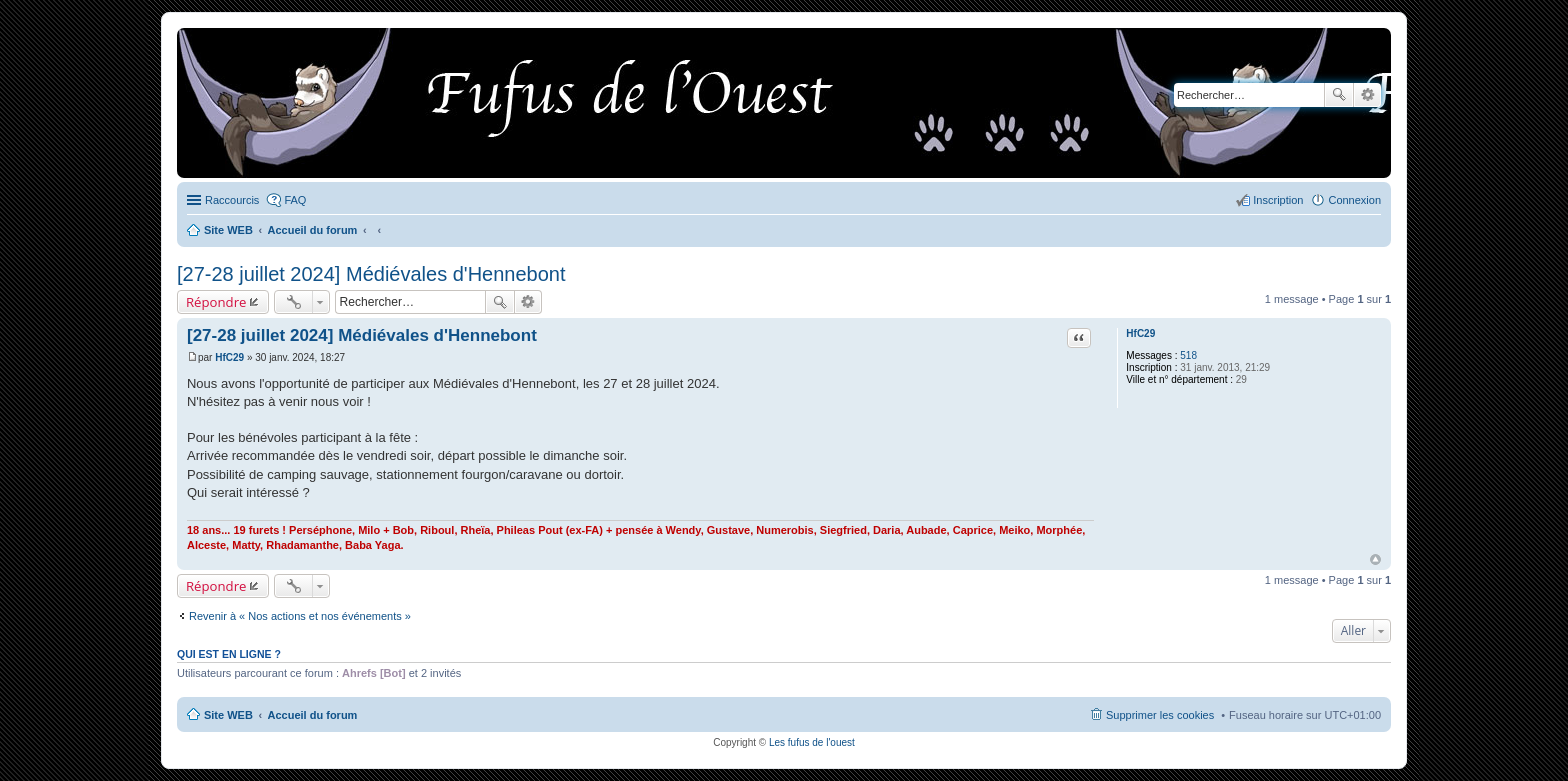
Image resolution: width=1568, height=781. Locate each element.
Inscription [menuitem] (1278, 200)
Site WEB (228, 715)
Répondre (216, 302)
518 (1188, 355)
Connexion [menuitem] (1354, 200)
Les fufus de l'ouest (812, 742)
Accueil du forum (313, 715)
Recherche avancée (1367, 95)
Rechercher (1339, 95)
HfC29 (1140, 333)
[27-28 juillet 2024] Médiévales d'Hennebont (371, 274)
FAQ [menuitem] (295, 200)
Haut (1375, 559)
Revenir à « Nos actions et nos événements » (300, 616)
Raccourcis (232, 200)
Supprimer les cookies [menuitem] (1160, 715)
